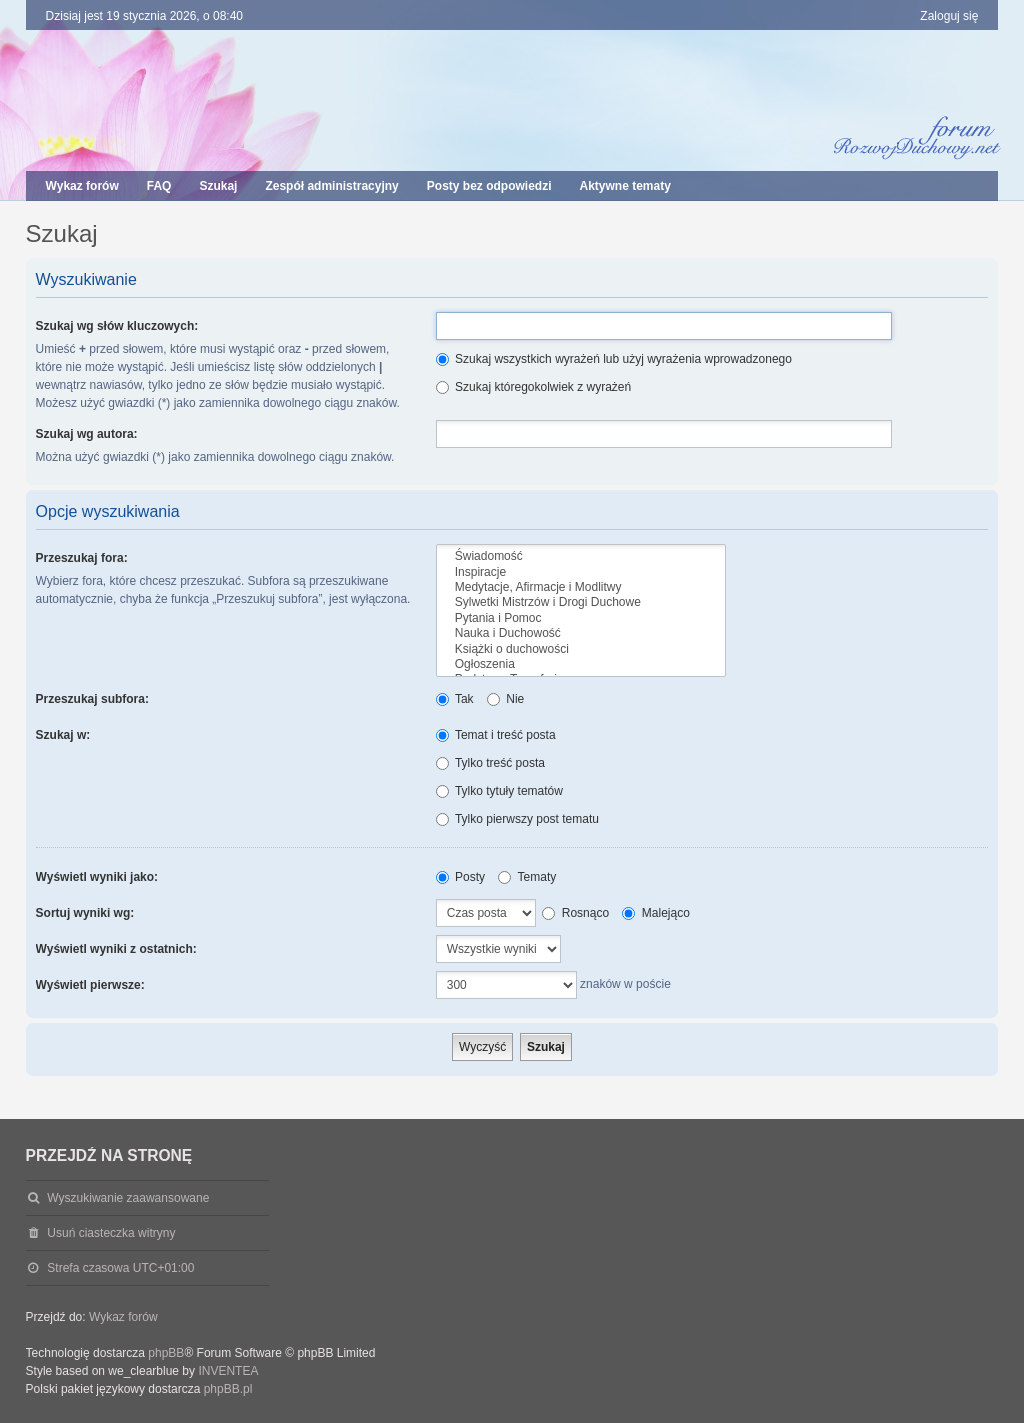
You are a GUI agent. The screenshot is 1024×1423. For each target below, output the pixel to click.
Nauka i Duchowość (581, 633)
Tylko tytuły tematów (499, 791)
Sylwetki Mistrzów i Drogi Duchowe (581, 602)
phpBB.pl (228, 1389)
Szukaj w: (63, 735)
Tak (455, 699)
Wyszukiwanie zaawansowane (128, 1198)
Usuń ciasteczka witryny (111, 1233)
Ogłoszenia (581, 664)
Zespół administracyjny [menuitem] (331, 186)
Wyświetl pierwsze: (90, 985)
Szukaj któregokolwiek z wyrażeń (533, 387)
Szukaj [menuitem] (218, 186)
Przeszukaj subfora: (92, 699)
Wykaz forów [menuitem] (82, 186)
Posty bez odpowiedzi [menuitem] (489, 186)
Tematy (527, 877)
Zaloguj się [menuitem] (949, 16)
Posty (460, 877)
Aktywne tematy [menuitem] (624, 186)
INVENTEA (228, 1371)
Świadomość (581, 556)
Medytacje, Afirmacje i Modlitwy (581, 587)
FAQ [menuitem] (159, 186)
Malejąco (655, 913)
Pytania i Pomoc (581, 618)
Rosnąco (575, 913)
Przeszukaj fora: (82, 558)
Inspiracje (581, 572)
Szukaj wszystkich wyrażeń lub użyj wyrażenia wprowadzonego (614, 359)
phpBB (166, 1353)
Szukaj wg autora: (87, 434)
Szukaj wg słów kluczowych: (117, 326)
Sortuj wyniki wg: (85, 913)
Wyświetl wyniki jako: (97, 877)
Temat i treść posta (496, 735)
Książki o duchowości (581, 649)
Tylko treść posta (490, 763)
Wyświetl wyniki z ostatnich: (116, 949)
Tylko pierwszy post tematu (517, 819)
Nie (505, 699)
